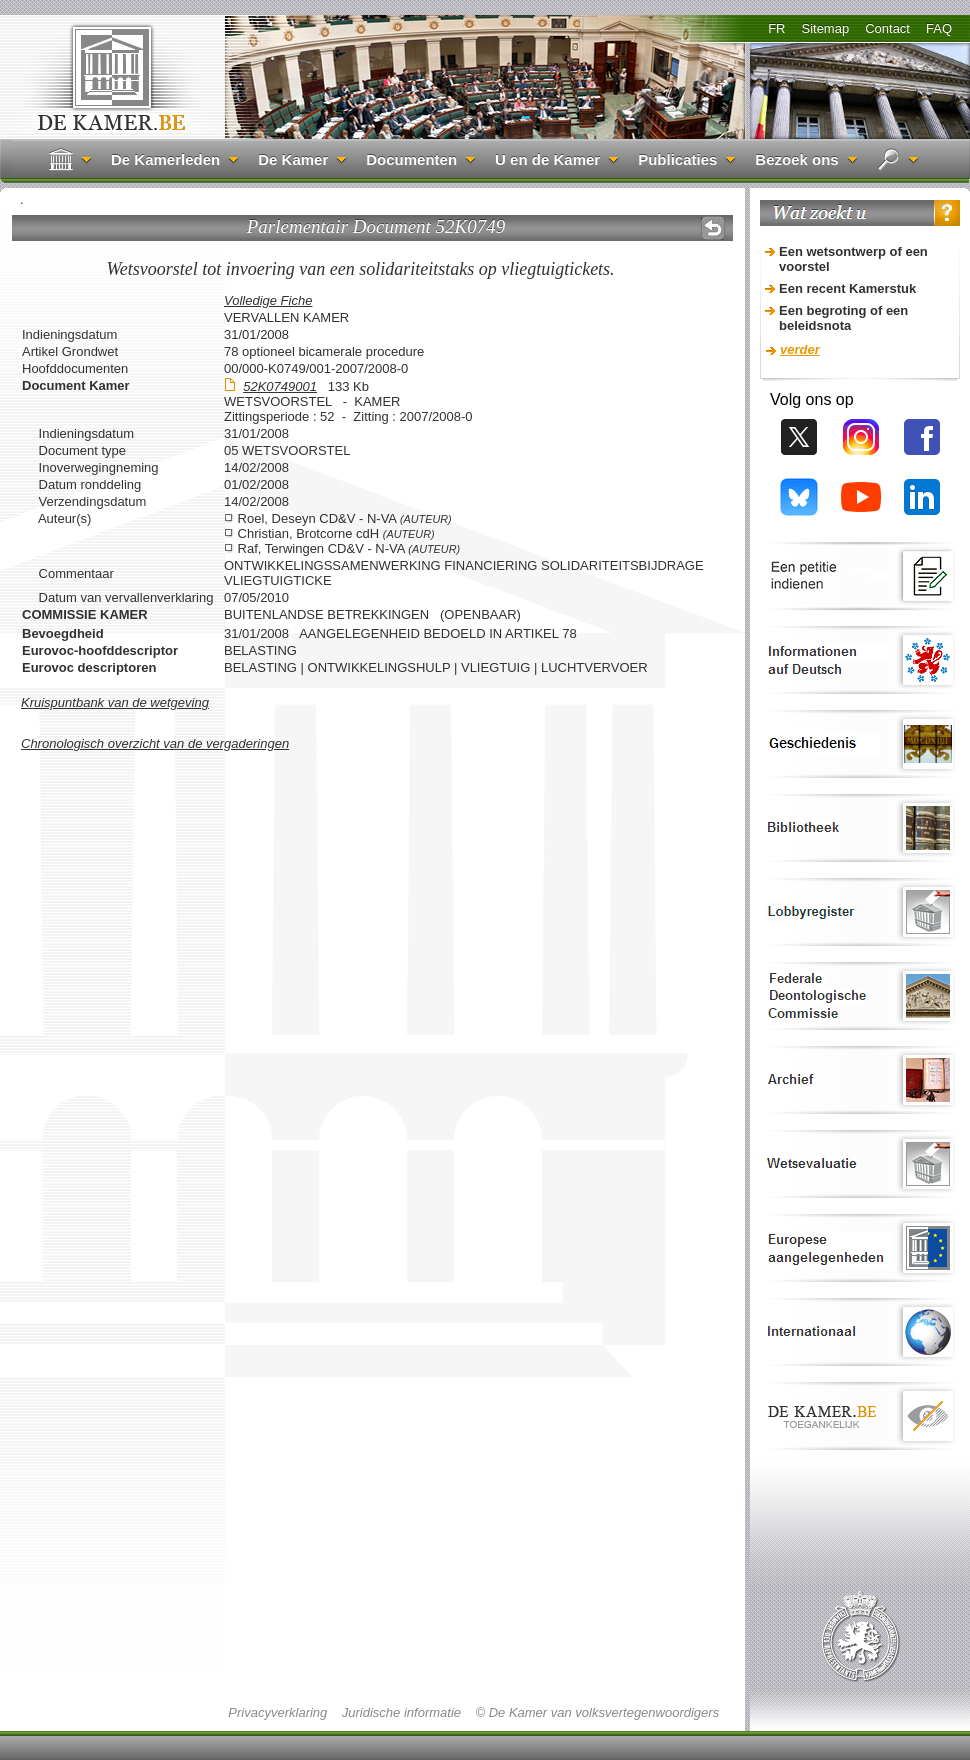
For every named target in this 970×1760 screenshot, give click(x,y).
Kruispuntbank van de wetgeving (115, 702)
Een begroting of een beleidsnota (843, 318)
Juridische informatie (401, 1712)
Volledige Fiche (268, 300)
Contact (887, 28)
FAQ (939, 28)
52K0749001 (280, 386)
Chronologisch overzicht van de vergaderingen (155, 743)
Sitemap (825, 28)
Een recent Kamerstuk (847, 288)
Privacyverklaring (277, 1712)
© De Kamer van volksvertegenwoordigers (597, 1712)
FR (776, 28)
